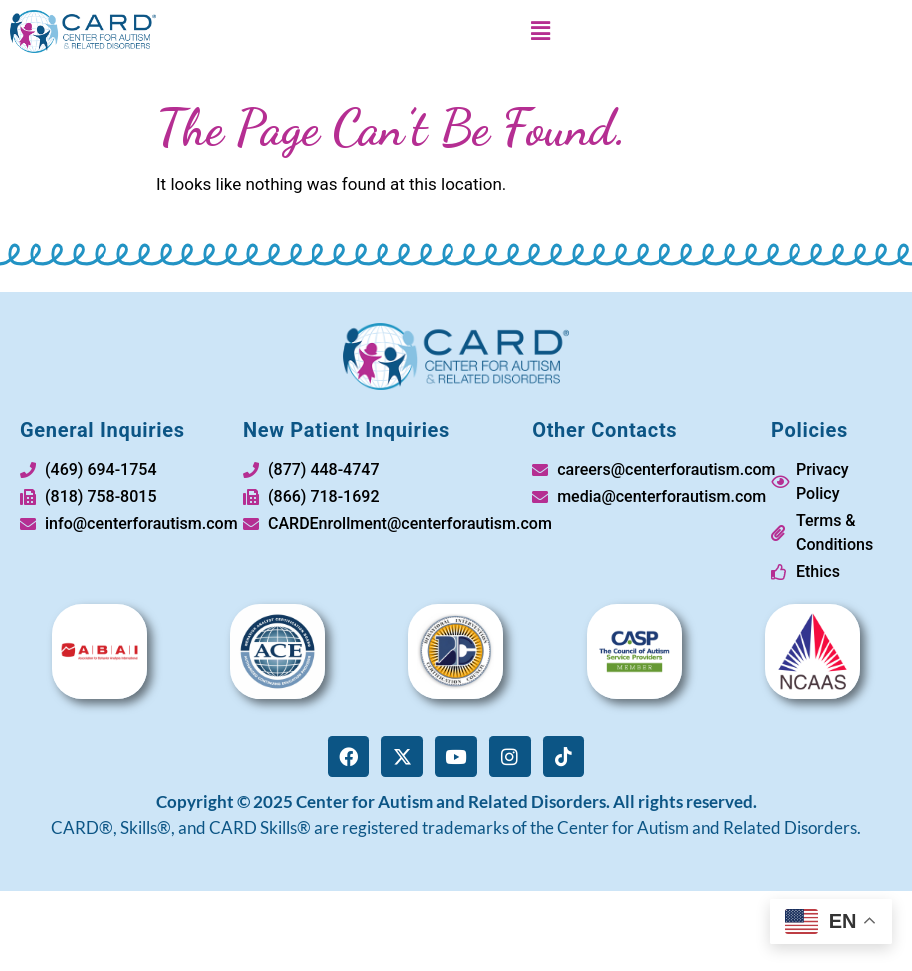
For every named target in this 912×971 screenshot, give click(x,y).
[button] (540, 31)
